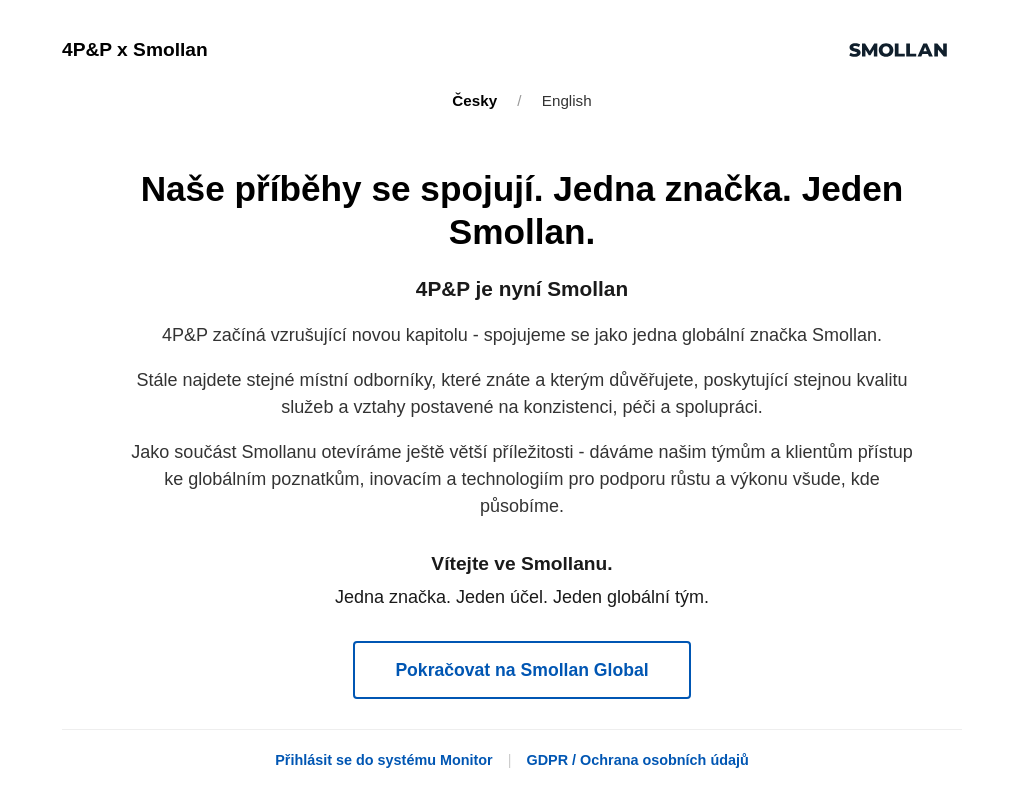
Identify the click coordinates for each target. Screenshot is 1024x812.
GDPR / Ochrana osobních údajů (637, 760)
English (567, 100)
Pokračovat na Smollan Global (521, 670)
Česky (474, 100)
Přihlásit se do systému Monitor (384, 760)
